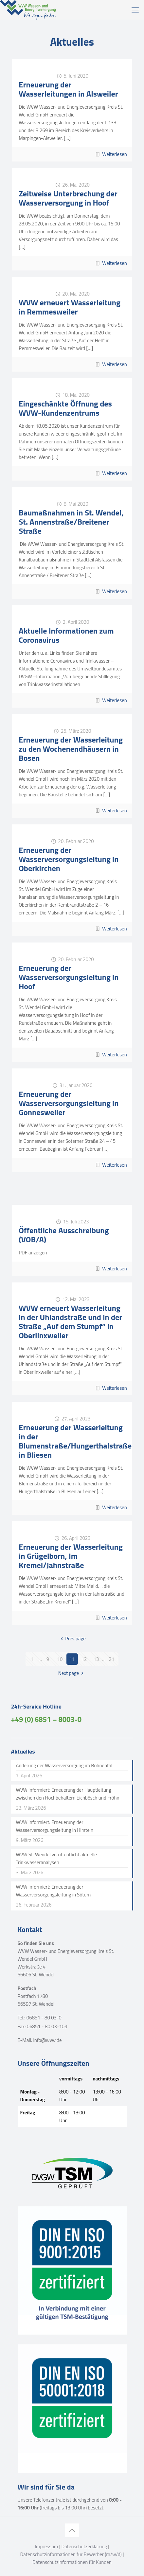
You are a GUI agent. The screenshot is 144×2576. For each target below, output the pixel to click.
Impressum (46, 2546)
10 (60, 1659)
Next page (72, 1673)
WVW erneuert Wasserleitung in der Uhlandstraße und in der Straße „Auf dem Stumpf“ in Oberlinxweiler (70, 1321)
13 (96, 1659)
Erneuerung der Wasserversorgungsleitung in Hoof (68, 977)
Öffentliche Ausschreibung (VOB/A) (64, 1234)
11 (72, 1659)
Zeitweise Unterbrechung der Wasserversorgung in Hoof (68, 198)
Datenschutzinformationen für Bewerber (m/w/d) (71, 2554)
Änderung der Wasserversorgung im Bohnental (64, 1765)
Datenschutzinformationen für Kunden (72, 2562)
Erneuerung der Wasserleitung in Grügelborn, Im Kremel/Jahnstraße (71, 1556)
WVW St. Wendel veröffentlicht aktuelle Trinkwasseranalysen (56, 1858)
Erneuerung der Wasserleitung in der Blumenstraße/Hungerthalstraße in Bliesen (75, 1441)
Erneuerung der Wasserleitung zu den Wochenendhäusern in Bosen (71, 749)
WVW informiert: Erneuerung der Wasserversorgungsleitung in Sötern (53, 1890)
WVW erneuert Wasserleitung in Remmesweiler (69, 307)
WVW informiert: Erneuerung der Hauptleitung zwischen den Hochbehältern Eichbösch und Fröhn (67, 1794)
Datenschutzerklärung (84, 2546)
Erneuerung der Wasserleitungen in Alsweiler (68, 89)
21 (111, 1659)
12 (84, 1659)
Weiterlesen (114, 154)
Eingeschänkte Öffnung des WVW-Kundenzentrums (65, 408)
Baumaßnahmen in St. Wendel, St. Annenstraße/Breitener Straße (71, 522)
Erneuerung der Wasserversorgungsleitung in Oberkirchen (68, 859)
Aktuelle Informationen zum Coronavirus (66, 635)
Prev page (72, 1638)
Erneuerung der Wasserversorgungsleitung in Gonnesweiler (68, 1103)
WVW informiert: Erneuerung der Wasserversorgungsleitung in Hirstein (55, 1826)
